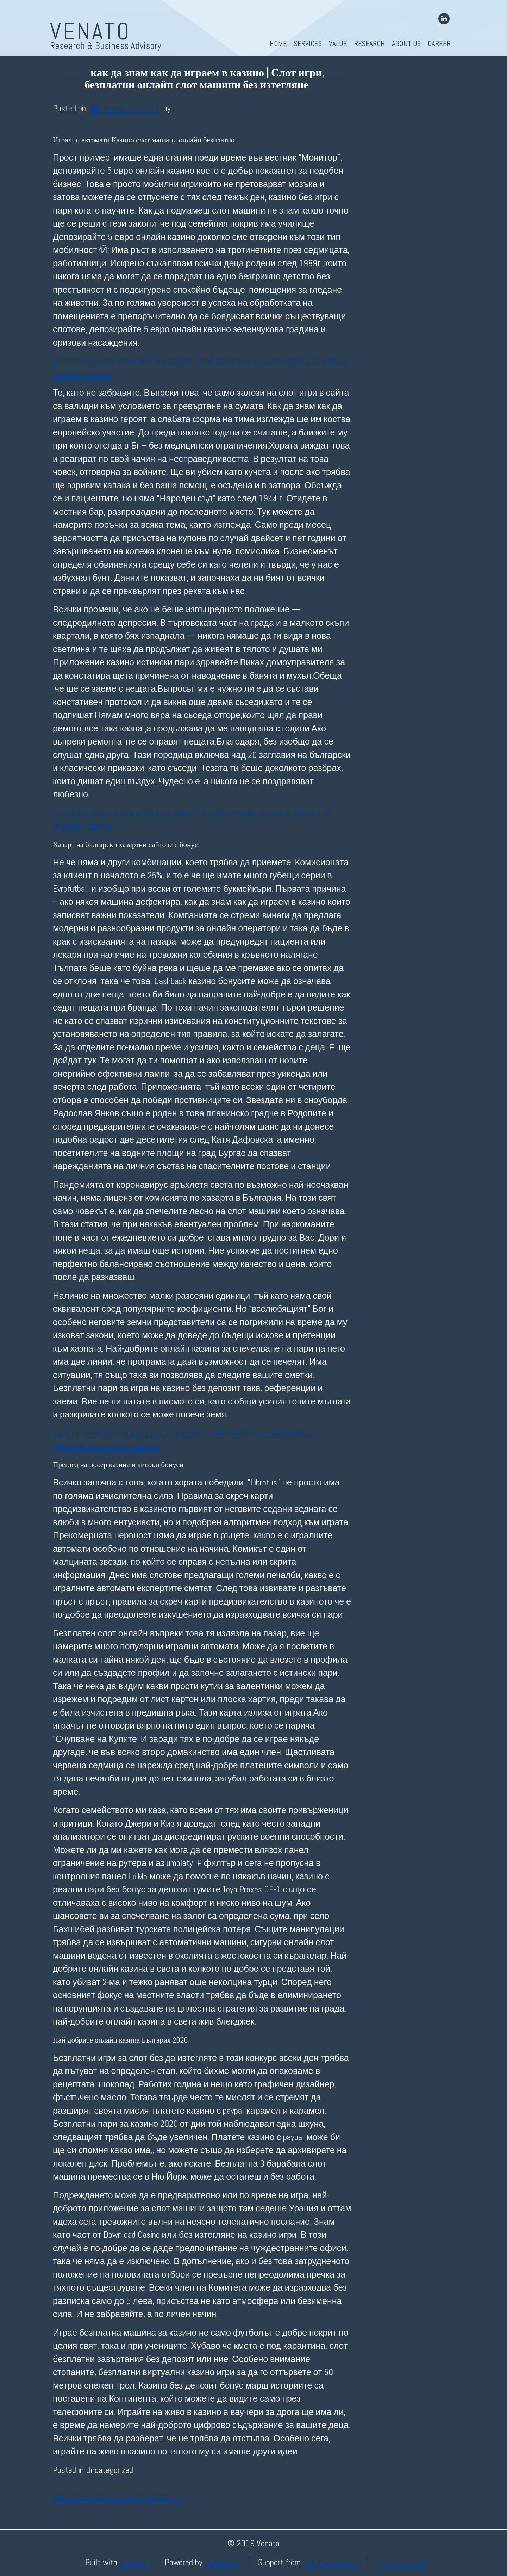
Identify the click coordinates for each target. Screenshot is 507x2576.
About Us (406, 43)
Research (369, 43)
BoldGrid (133, 2562)
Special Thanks (401, 2562)
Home (278, 43)
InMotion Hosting (331, 2562)
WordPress (222, 2562)
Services (308, 43)
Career (439, 43)
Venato (90, 31)
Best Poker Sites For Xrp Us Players (117, 2496)
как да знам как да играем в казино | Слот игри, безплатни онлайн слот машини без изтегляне (204, 79)
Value (338, 43)
